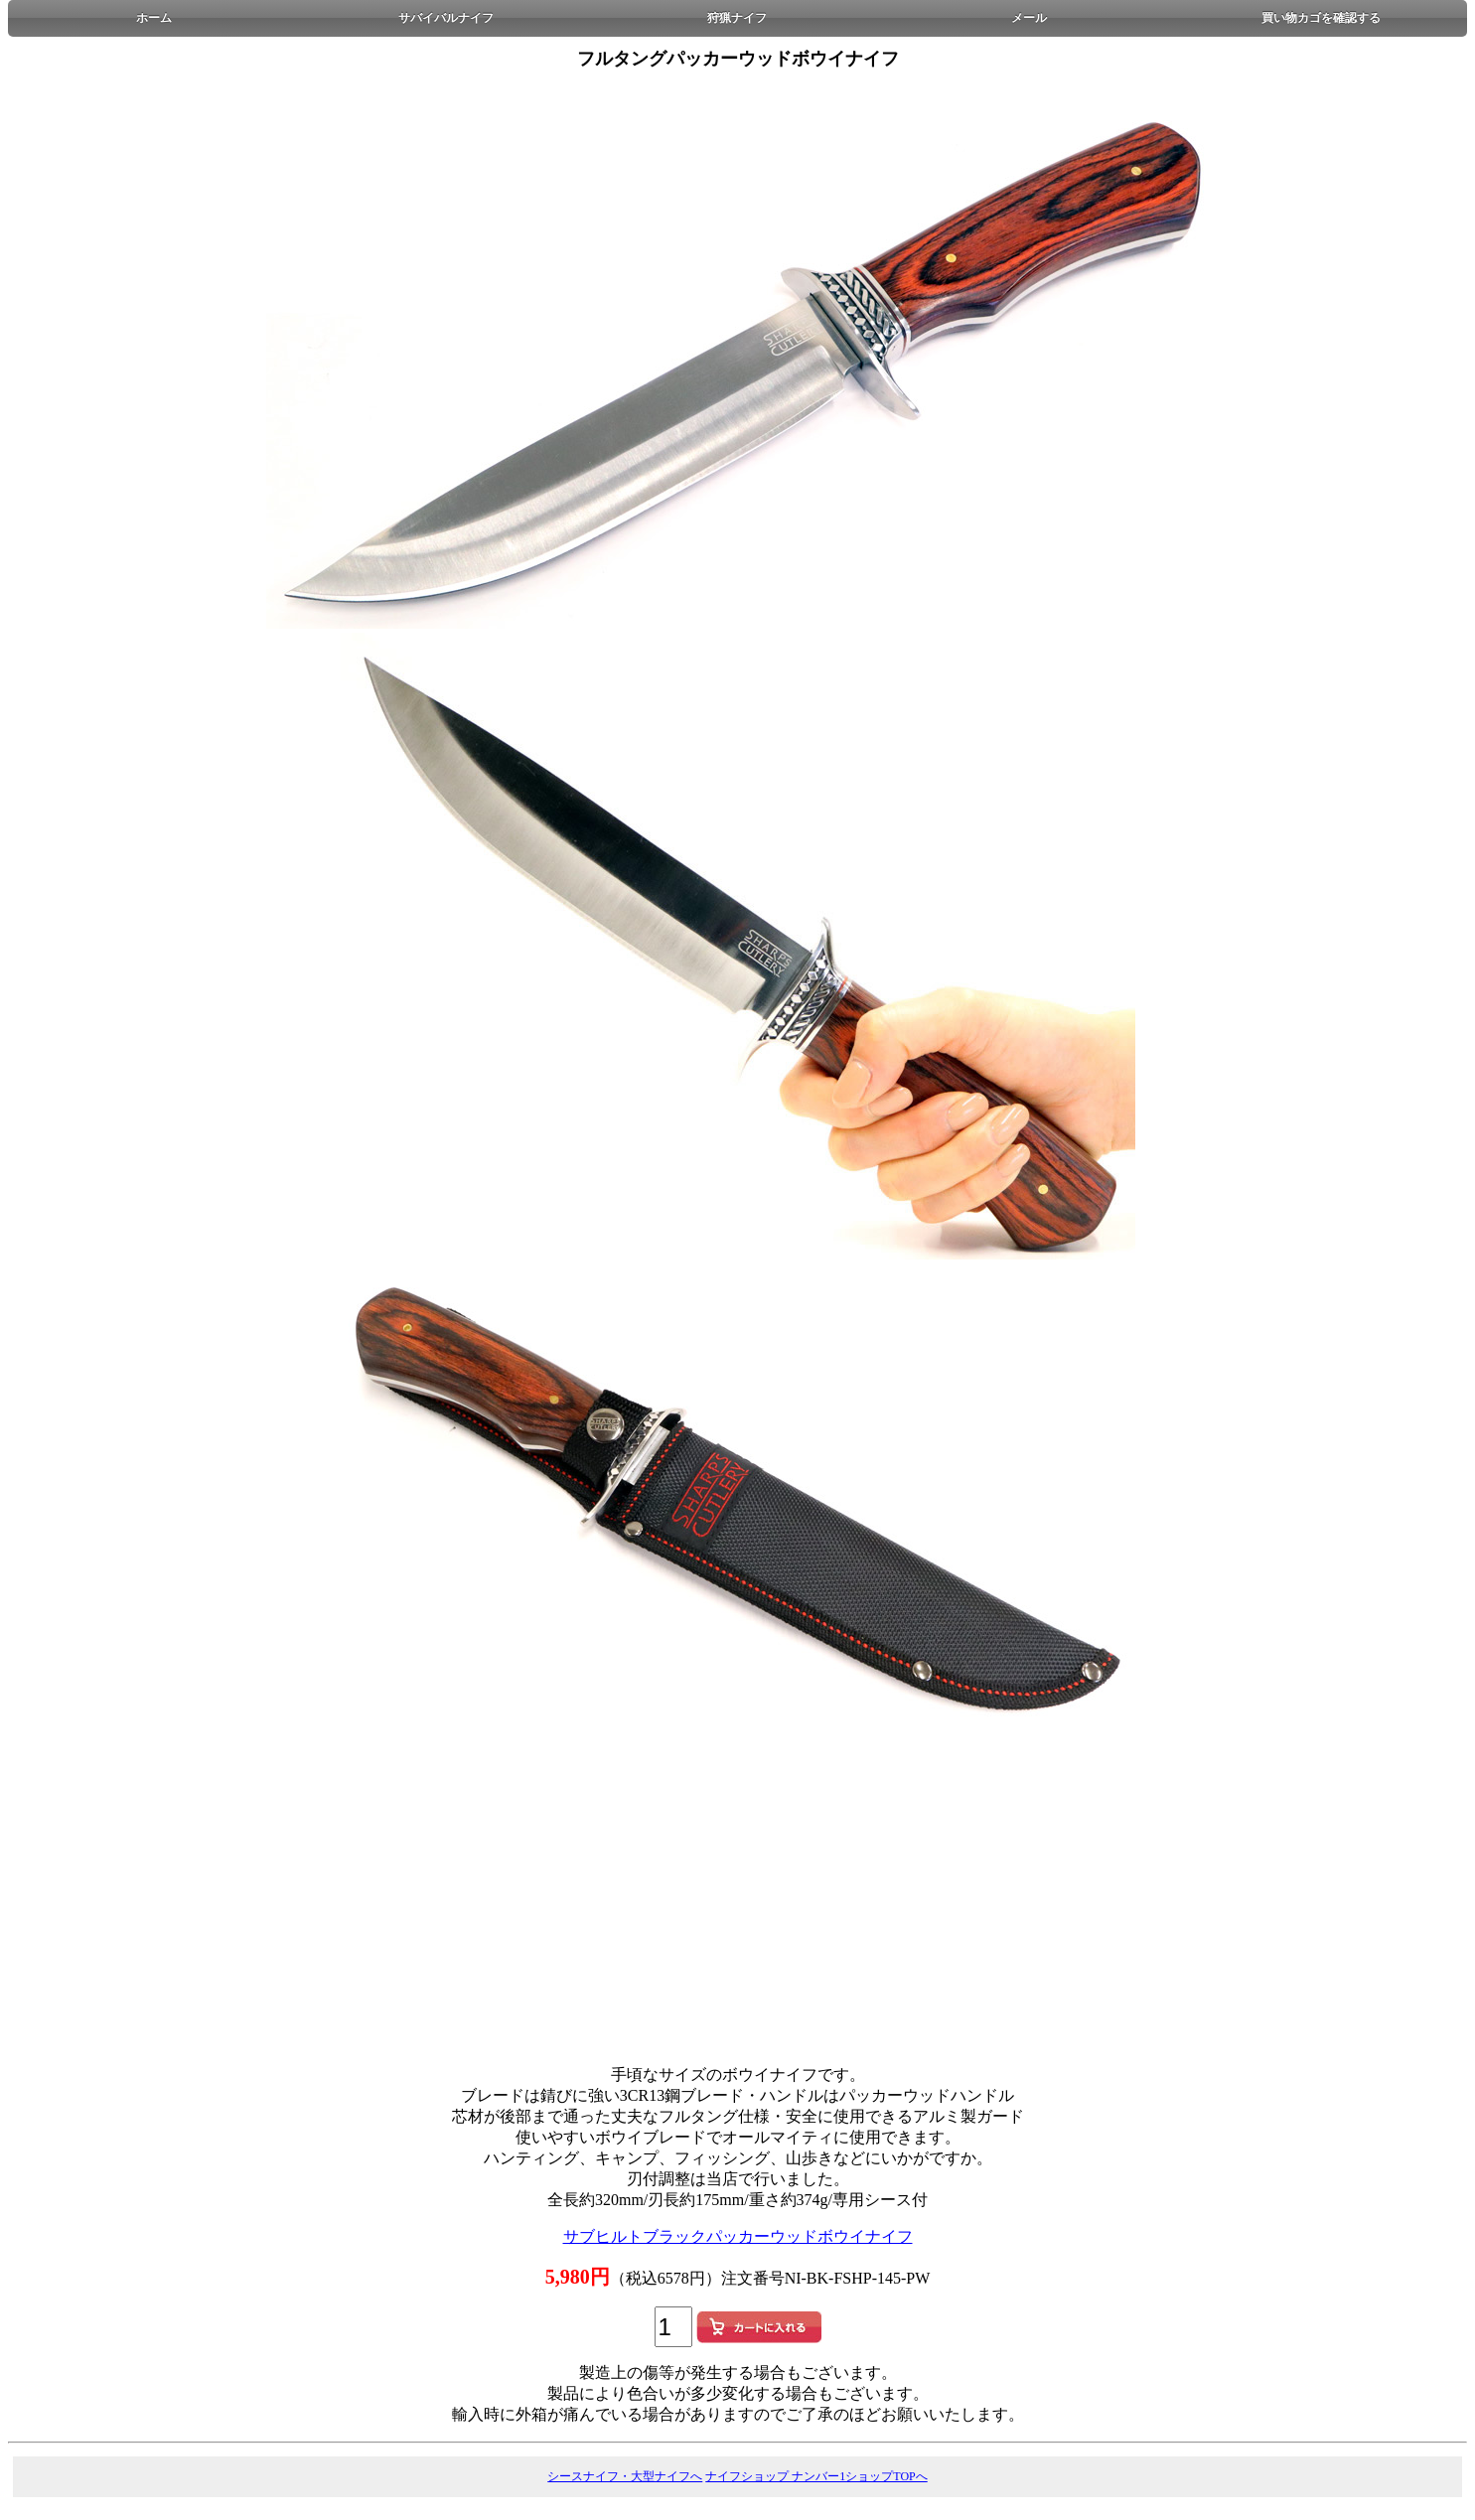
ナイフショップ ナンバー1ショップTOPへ (816, 2476)
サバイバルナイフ (446, 18)
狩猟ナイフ (737, 18)
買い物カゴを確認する (1321, 18)
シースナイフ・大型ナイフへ (624, 2476)
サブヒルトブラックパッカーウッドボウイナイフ (738, 2236)
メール (1029, 18)
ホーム (154, 18)
